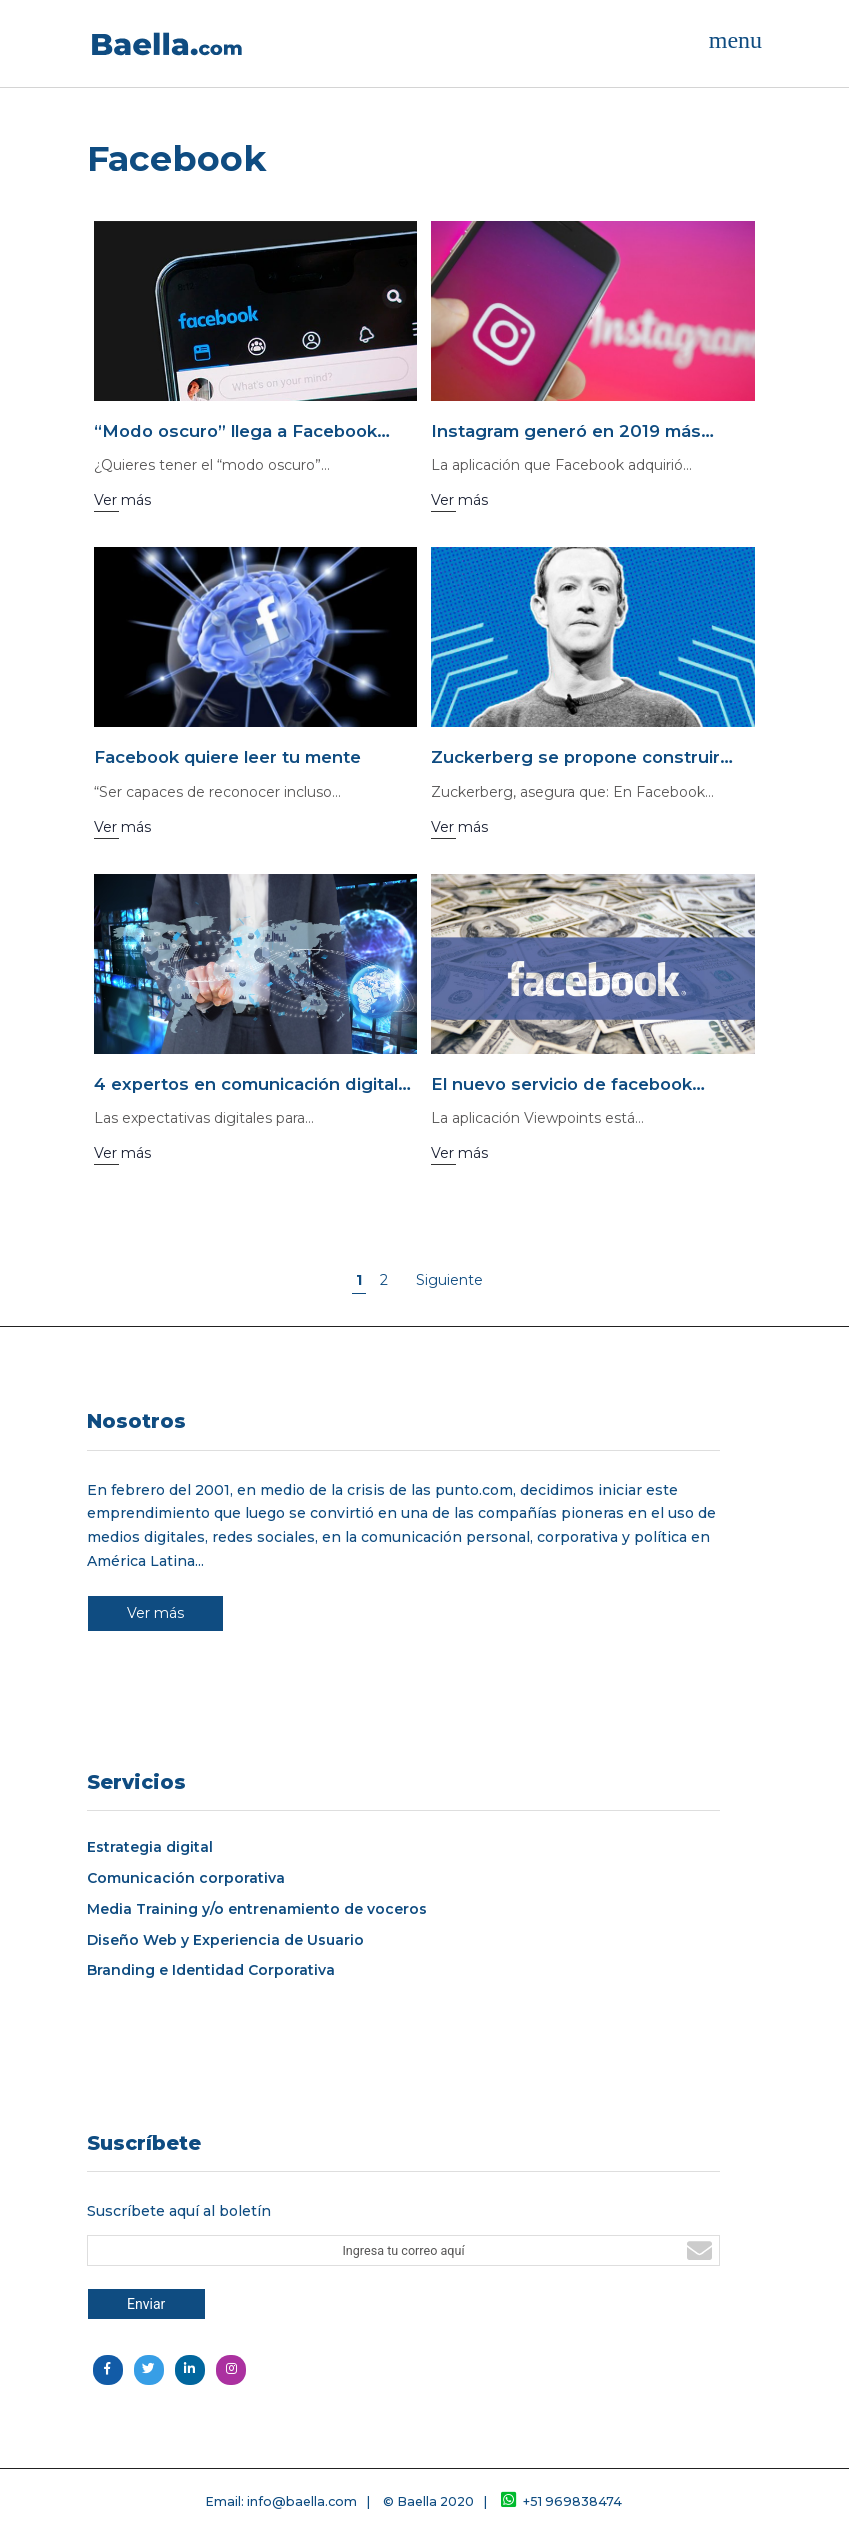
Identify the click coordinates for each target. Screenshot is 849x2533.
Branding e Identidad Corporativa (211, 1970)
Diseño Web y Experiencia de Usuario (225, 1940)
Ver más (155, 1613)
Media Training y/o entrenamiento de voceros (257, 1909)
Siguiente (449, 1280)
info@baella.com (302, 2501)
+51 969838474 (561, 2501)
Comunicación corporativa (186, 1878)
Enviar (146, 2304)
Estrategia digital (150, 1847)
